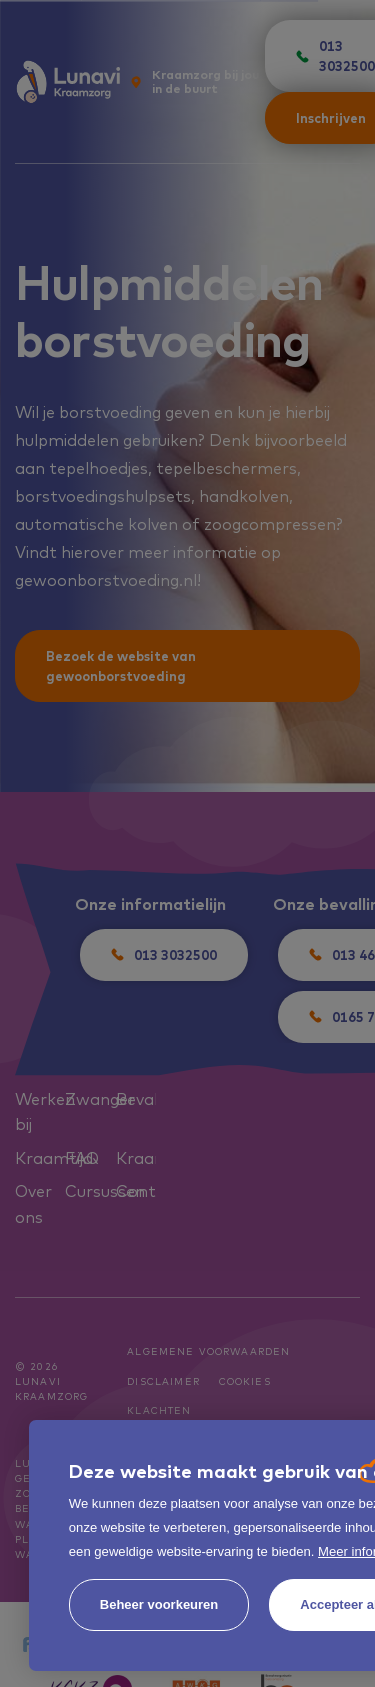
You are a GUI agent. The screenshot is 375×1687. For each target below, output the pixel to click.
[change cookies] (159, 1605)
